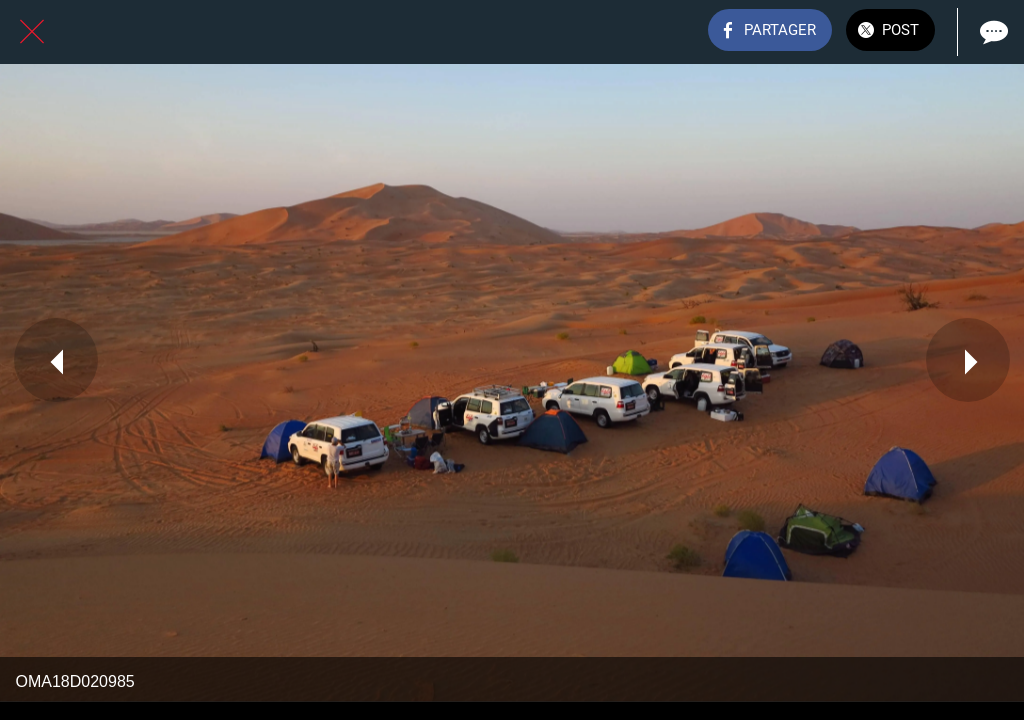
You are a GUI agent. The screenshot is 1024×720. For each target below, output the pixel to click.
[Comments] (992, 32)
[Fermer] (32, 32)
